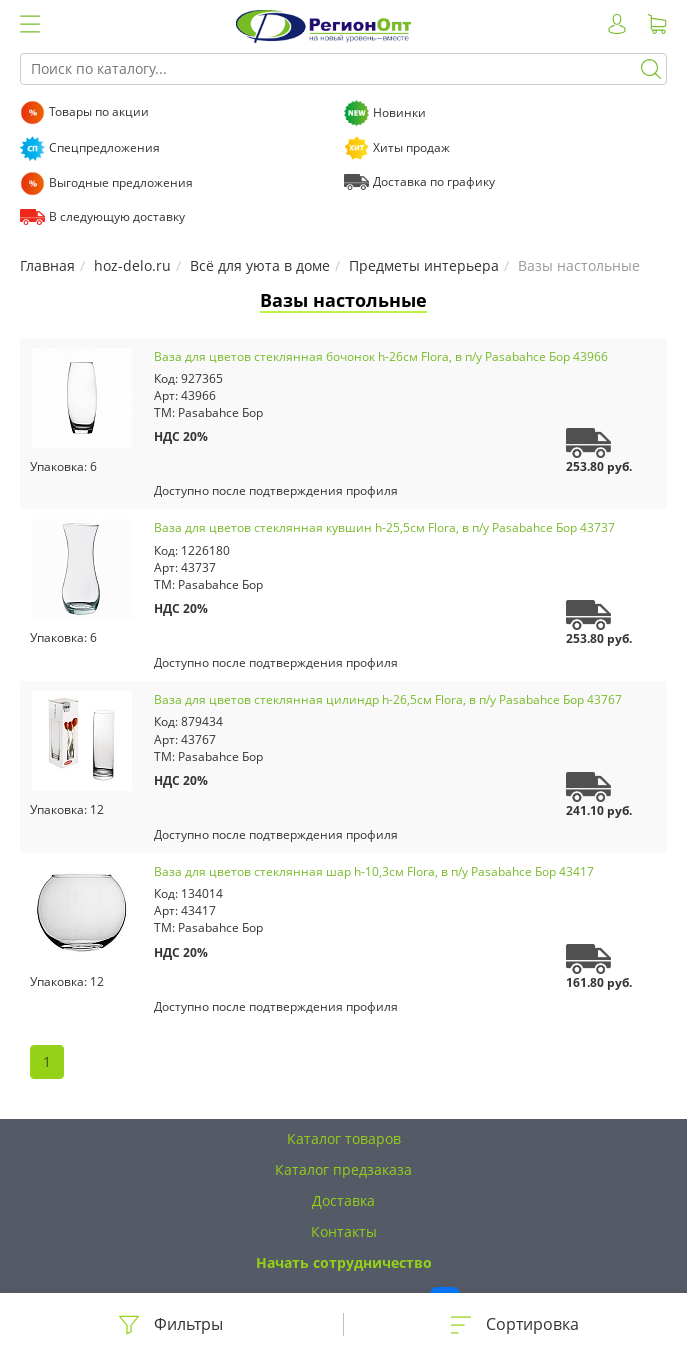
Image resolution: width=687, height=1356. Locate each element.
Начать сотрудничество (344, 1262)
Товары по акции (99, 111)
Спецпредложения (104, 147)
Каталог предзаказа (343, 1169)
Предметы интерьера (424, 265)
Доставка (343, 1200)
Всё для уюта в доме (260, 265)
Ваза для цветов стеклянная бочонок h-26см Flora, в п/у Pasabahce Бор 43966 (381, 356)
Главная (47, 265)
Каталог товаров (344, 1138)
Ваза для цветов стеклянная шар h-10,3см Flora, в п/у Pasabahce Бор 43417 (374, 871)
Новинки (399, 112)
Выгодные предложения (121, 182)
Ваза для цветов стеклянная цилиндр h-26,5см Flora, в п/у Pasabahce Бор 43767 (388, 699)
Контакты (344, 1231)
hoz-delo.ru (132, 265)
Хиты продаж (411, 147)
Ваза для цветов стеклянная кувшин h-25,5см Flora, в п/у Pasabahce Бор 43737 (384, 527)
